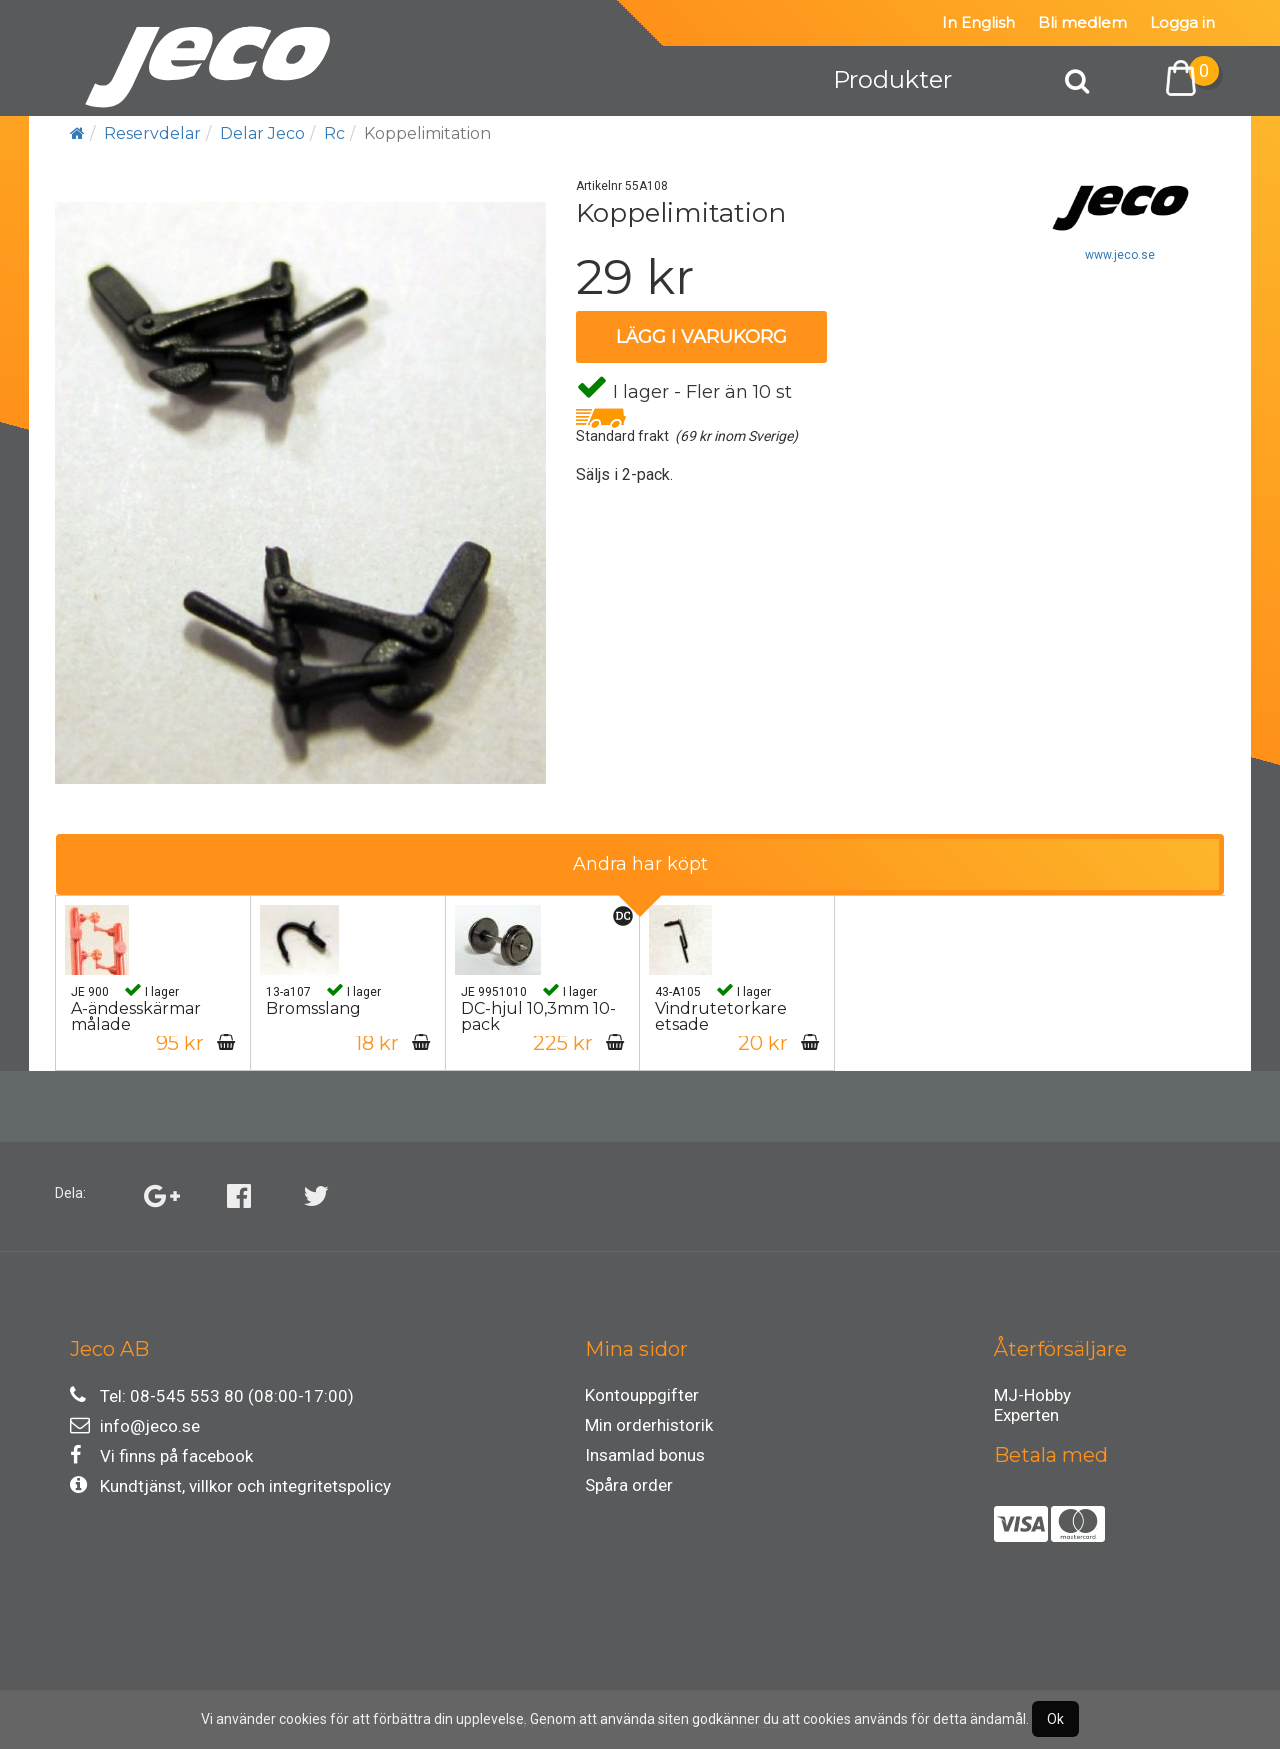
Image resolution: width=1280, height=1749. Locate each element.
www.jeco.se (1120, 255)
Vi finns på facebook (161, 1455)
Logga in (1182, 22)
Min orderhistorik (649, 1425)
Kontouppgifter (642, 1395)
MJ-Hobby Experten (1032, 1398)
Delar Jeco (262, 133)
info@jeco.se (135, 1425)
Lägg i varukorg (701, 337)
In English (978, 22)
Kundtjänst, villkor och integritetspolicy (230, 1485)
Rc (334, 133)
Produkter (892, 79)
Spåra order (629, 1485)
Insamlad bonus (645, 1455)
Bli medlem (1082, 22)
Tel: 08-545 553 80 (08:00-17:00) (212, 1395)
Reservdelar (152, 133)
